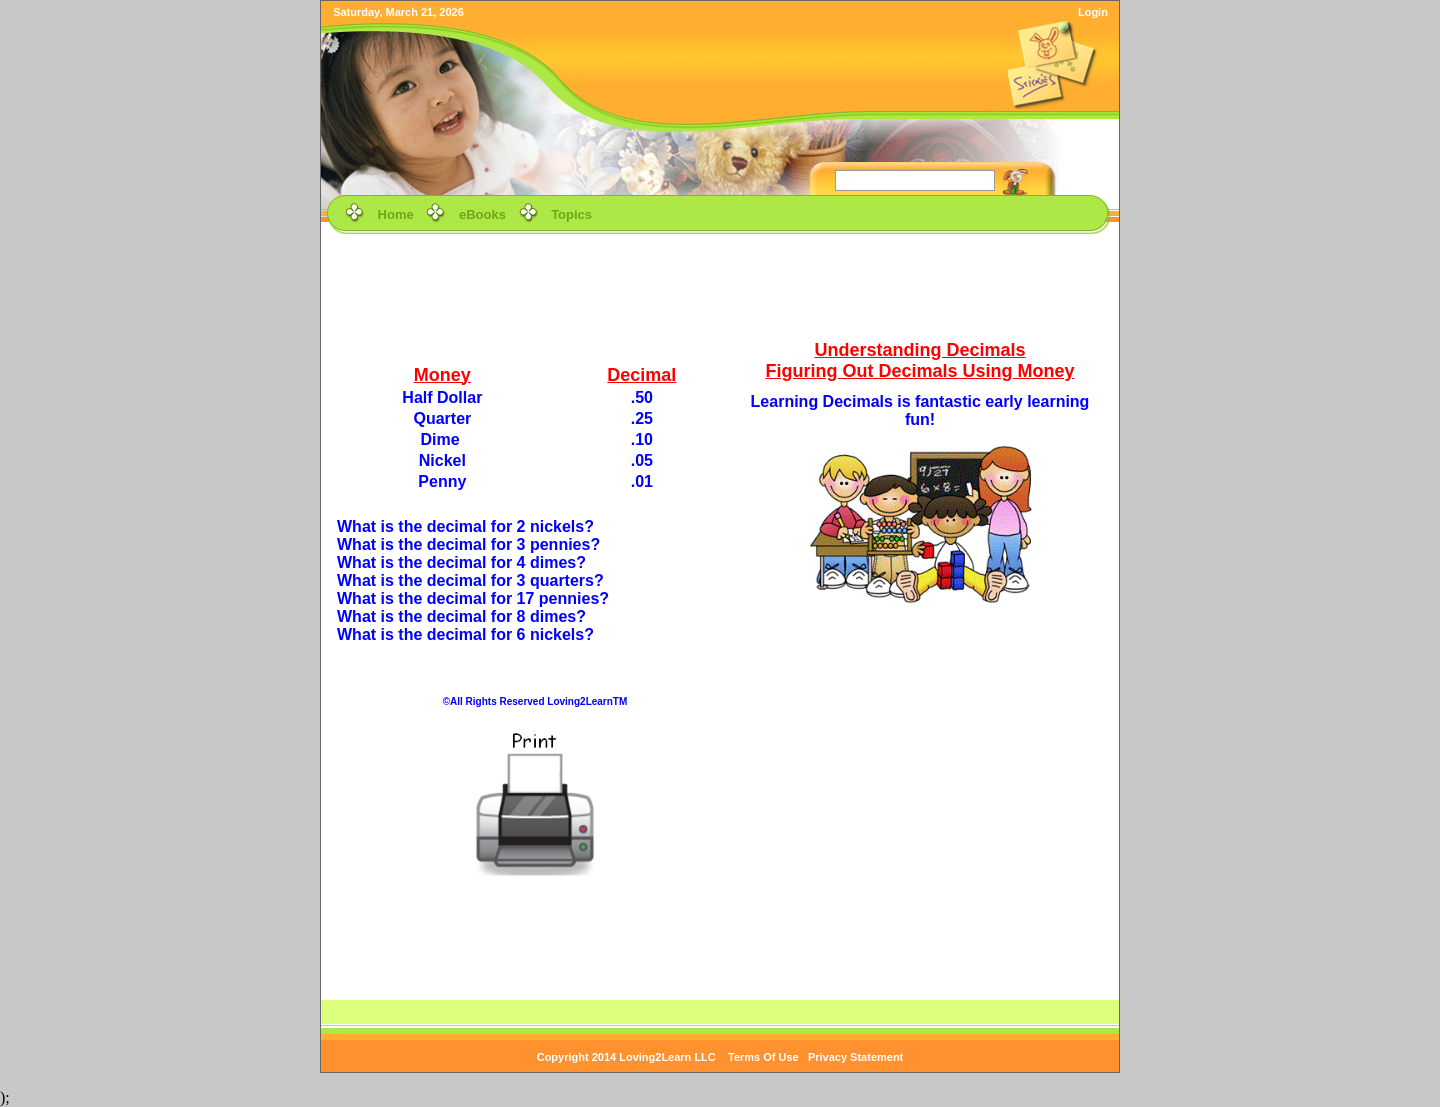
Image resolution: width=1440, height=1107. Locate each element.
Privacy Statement (855, 1057)
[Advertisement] (720, 284)
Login (1093, 12)
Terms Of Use (763, 1057)
